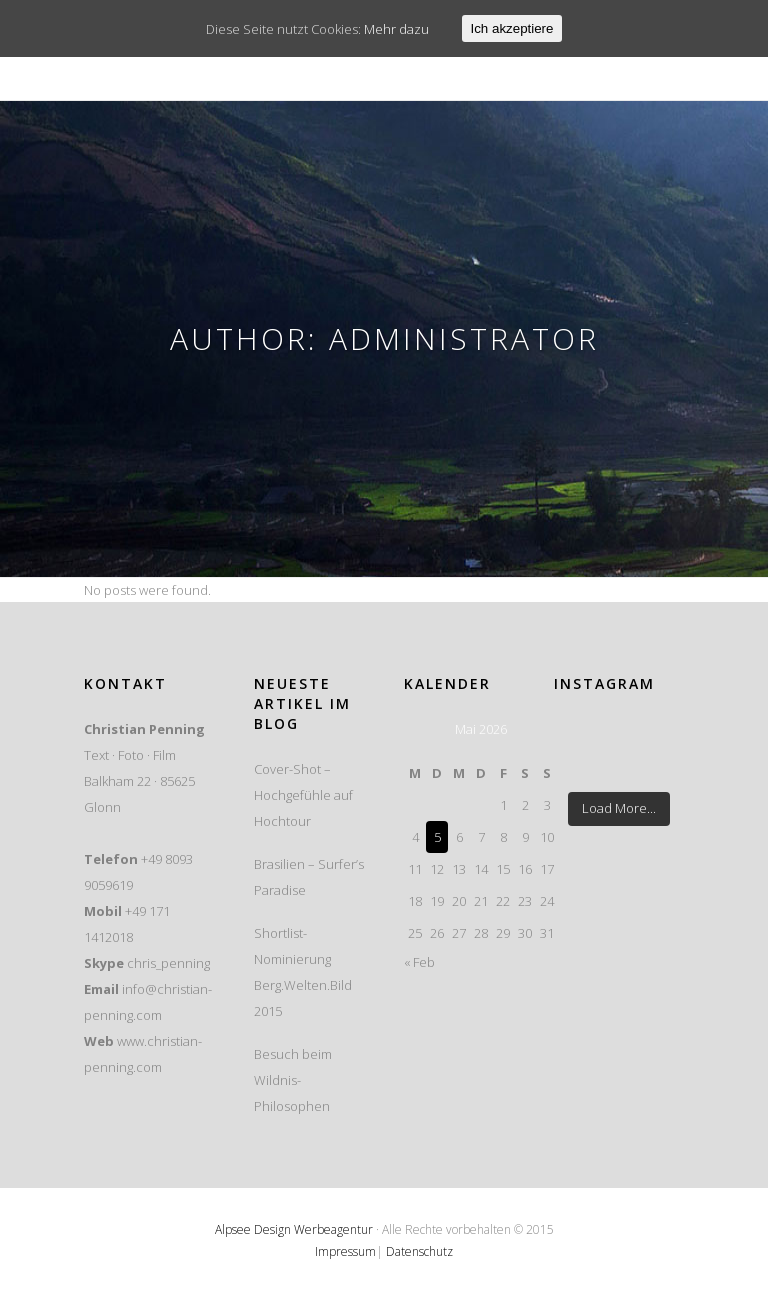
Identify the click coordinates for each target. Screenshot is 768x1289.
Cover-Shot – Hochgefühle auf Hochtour (303, 795)
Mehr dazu (396, 29)
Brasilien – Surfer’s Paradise (309, 877)
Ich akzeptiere (512, 28)
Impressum (345, 1251)
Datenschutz (419, 1251)
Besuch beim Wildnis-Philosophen (293, 1080)
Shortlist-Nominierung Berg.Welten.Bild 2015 (303, 972)
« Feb (419, 962)
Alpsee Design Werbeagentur (294, 1229)
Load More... (619, 808)
